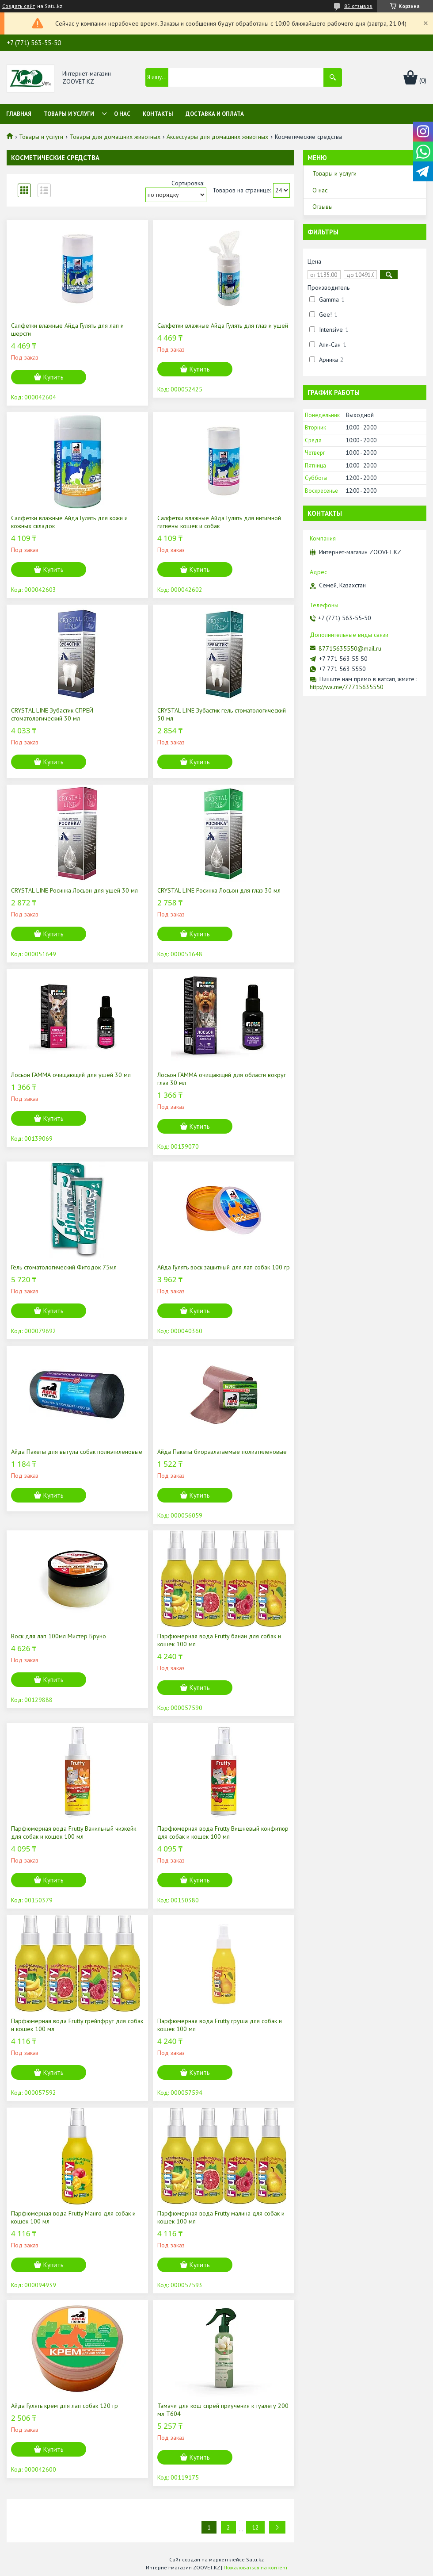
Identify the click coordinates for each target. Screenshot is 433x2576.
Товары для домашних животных (115, 137)
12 (255, 2527)
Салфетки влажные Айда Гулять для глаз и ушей (222, 326)
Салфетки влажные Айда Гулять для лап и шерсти (67, 329)
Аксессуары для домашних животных (217, 137)
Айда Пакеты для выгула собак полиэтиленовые (76, 1452)
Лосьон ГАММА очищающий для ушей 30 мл (71, 1075)
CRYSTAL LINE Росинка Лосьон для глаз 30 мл (219, 890)
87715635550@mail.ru (350, 648)
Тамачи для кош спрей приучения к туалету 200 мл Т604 (223, 2410)
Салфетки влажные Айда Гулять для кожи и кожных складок (69, 522)
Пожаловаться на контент (256, 2567)
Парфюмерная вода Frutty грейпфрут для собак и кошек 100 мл (77, 2025)
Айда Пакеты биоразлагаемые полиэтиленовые (222, 1452)
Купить (53, 377)
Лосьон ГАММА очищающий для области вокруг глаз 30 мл (221, 1079)
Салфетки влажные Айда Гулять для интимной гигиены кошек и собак (219, 522)
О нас (122, 114)
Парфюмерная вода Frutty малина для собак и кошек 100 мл (221, 2217)
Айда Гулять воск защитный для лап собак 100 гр (223, 1267)
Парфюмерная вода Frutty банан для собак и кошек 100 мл (219, 1640)
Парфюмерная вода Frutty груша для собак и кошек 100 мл (219, 2025)
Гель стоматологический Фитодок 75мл (64, 1267)
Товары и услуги (69, 114)
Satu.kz (255, 2559)
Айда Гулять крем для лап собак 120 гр (64, 2406)
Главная (18, 114)
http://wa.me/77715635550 (347, 687)
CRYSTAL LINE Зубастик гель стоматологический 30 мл (221, 714)
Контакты (158, 114)
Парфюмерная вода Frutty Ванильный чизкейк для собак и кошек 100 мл (73, 1832)
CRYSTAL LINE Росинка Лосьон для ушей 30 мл (74, 890)
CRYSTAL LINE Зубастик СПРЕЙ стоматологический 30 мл (52, 714)
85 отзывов (358, 6)
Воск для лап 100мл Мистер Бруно (58, 1636)
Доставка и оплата (215, 114)
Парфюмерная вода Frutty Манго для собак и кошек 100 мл (73, 2217)
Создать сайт (18, 6)
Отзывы (322, 207)
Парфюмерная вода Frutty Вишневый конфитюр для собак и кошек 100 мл (223, 1832)
